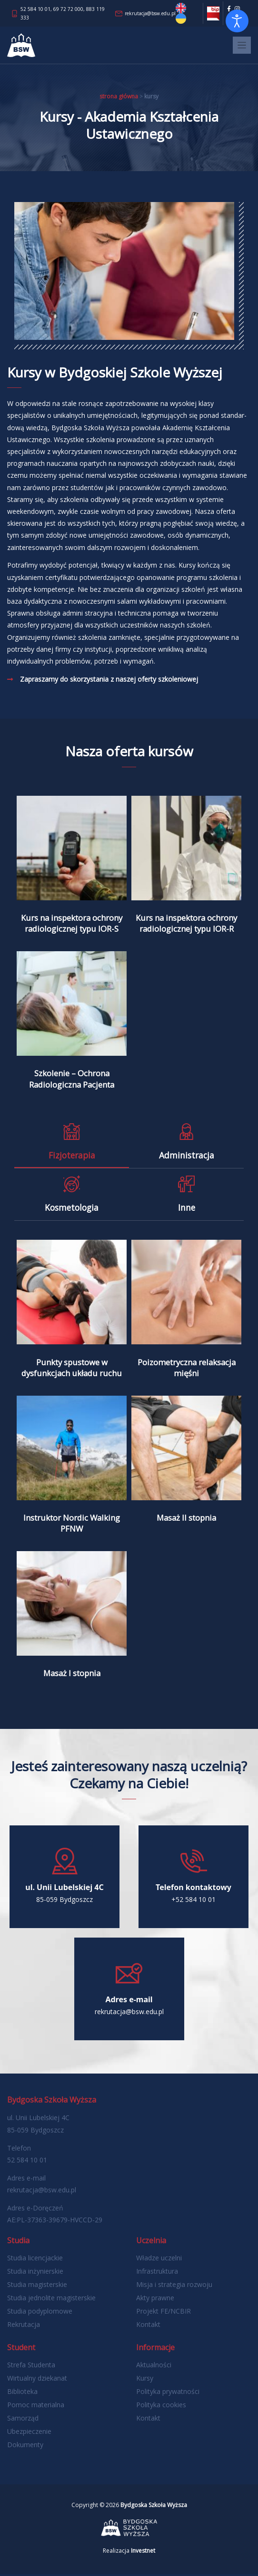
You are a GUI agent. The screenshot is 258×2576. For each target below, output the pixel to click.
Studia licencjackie (35, 2259)
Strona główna (118, 96)
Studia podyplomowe (39, 2312)
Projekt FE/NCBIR (163, 2312)
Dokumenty (25, 2446)
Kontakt (148, 2326)
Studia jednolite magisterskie (51, 2299)
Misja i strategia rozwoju (174, 2286)
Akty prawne (155, 2299)
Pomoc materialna (35, 2406)
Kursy (144, 2379)
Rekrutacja (23, 2326)
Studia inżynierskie (35, 2272)
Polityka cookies (161, 2406)
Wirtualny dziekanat (37, 2379)
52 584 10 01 (35, 9)
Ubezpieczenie (29, 2433)
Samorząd (23, 2419)
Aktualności (153, 2366)
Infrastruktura (157, 2272)
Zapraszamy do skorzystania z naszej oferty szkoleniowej (109, 679)
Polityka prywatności (167, 2393)
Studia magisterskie (37, 2286)
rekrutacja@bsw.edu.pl (150, 13)
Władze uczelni (159, 2259)
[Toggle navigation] (242, 45)
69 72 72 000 (68, 9)
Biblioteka (22, 2393)
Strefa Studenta (31, 2366)
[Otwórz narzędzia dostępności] (237, 21)
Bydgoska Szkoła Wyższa (153, 2507)
